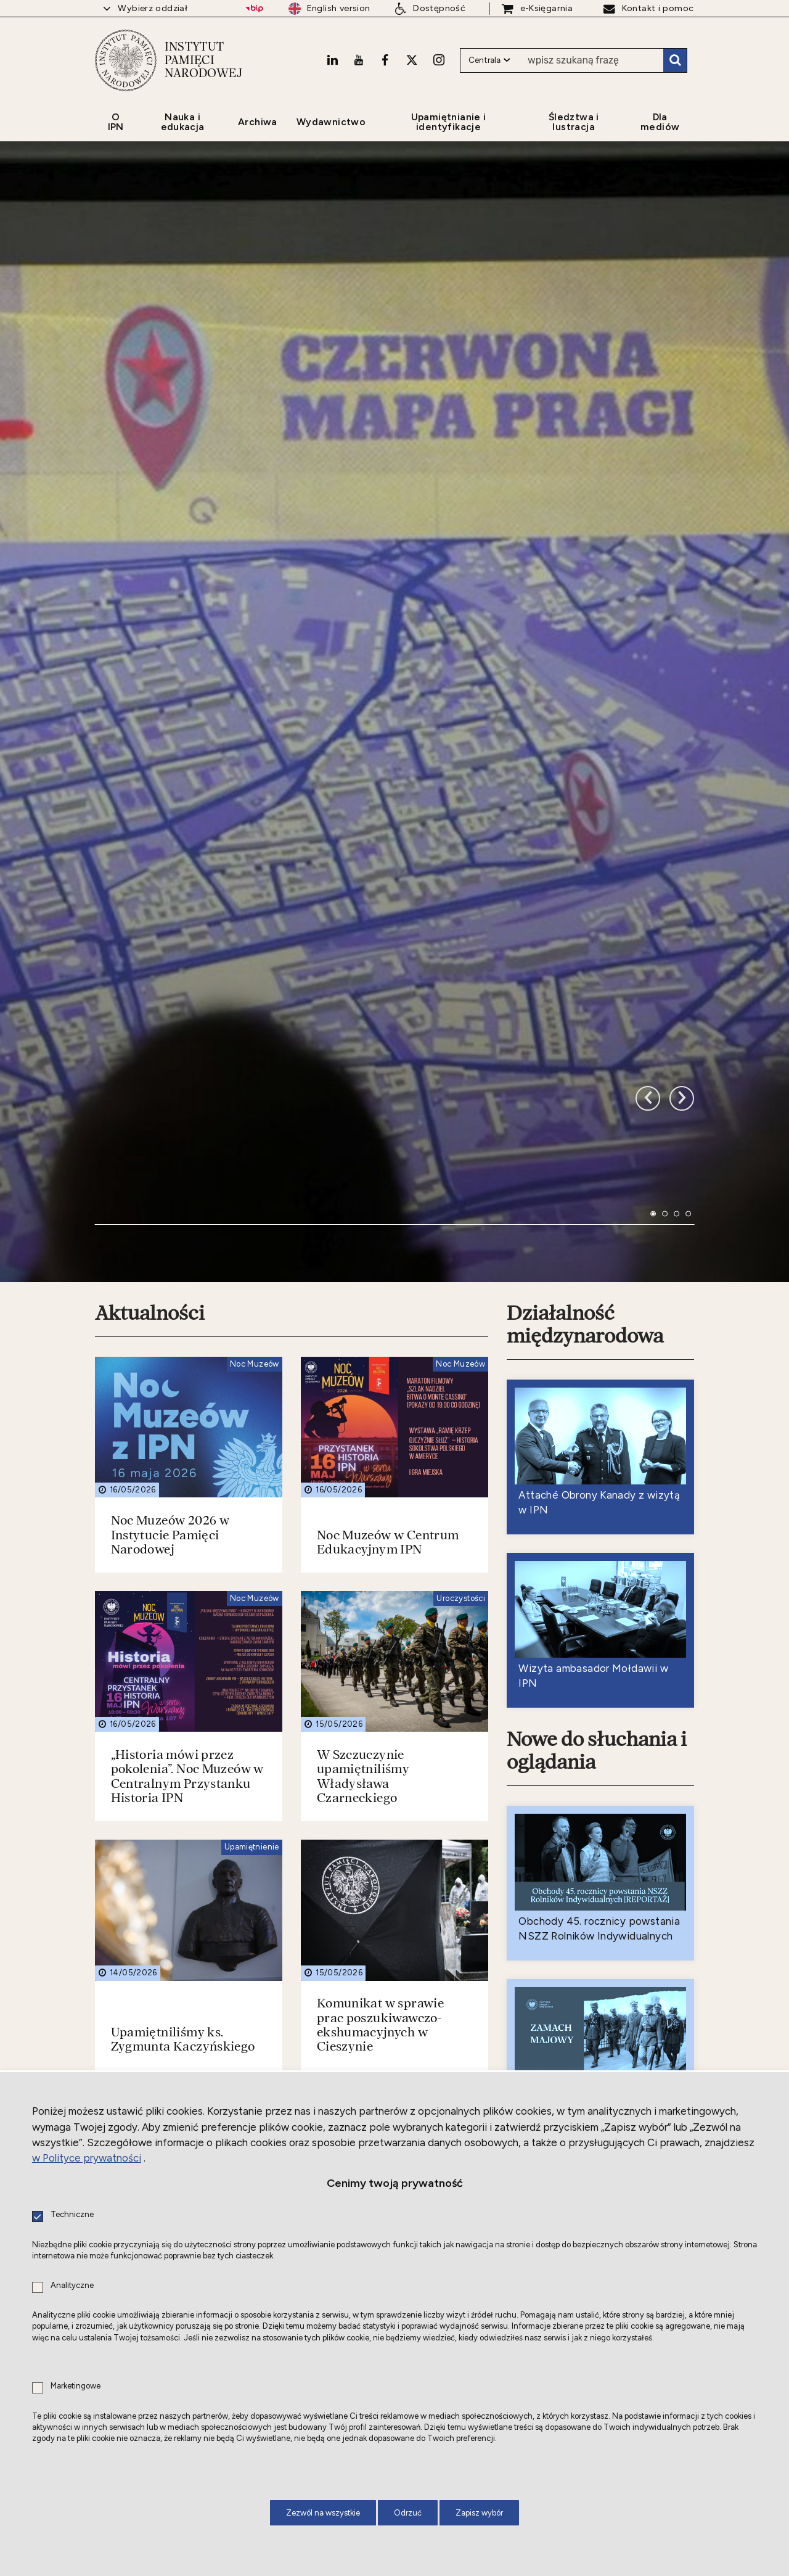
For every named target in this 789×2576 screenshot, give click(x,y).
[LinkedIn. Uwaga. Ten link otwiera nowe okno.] (332, 60)
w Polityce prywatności (86, 2158)
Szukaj (675, 60)
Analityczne (72, 2286)
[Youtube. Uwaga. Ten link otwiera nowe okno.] (359, 60)
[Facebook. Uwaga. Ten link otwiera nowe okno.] (385, 60)
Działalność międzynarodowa (585, 954)
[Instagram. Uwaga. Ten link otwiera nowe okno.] (439, 60)
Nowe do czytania (585, 1983)
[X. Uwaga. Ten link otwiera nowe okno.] (412, 60)
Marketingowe (75, 2386)
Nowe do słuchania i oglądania (597, 1380)
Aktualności (150, 943)
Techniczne (72, 2215)
